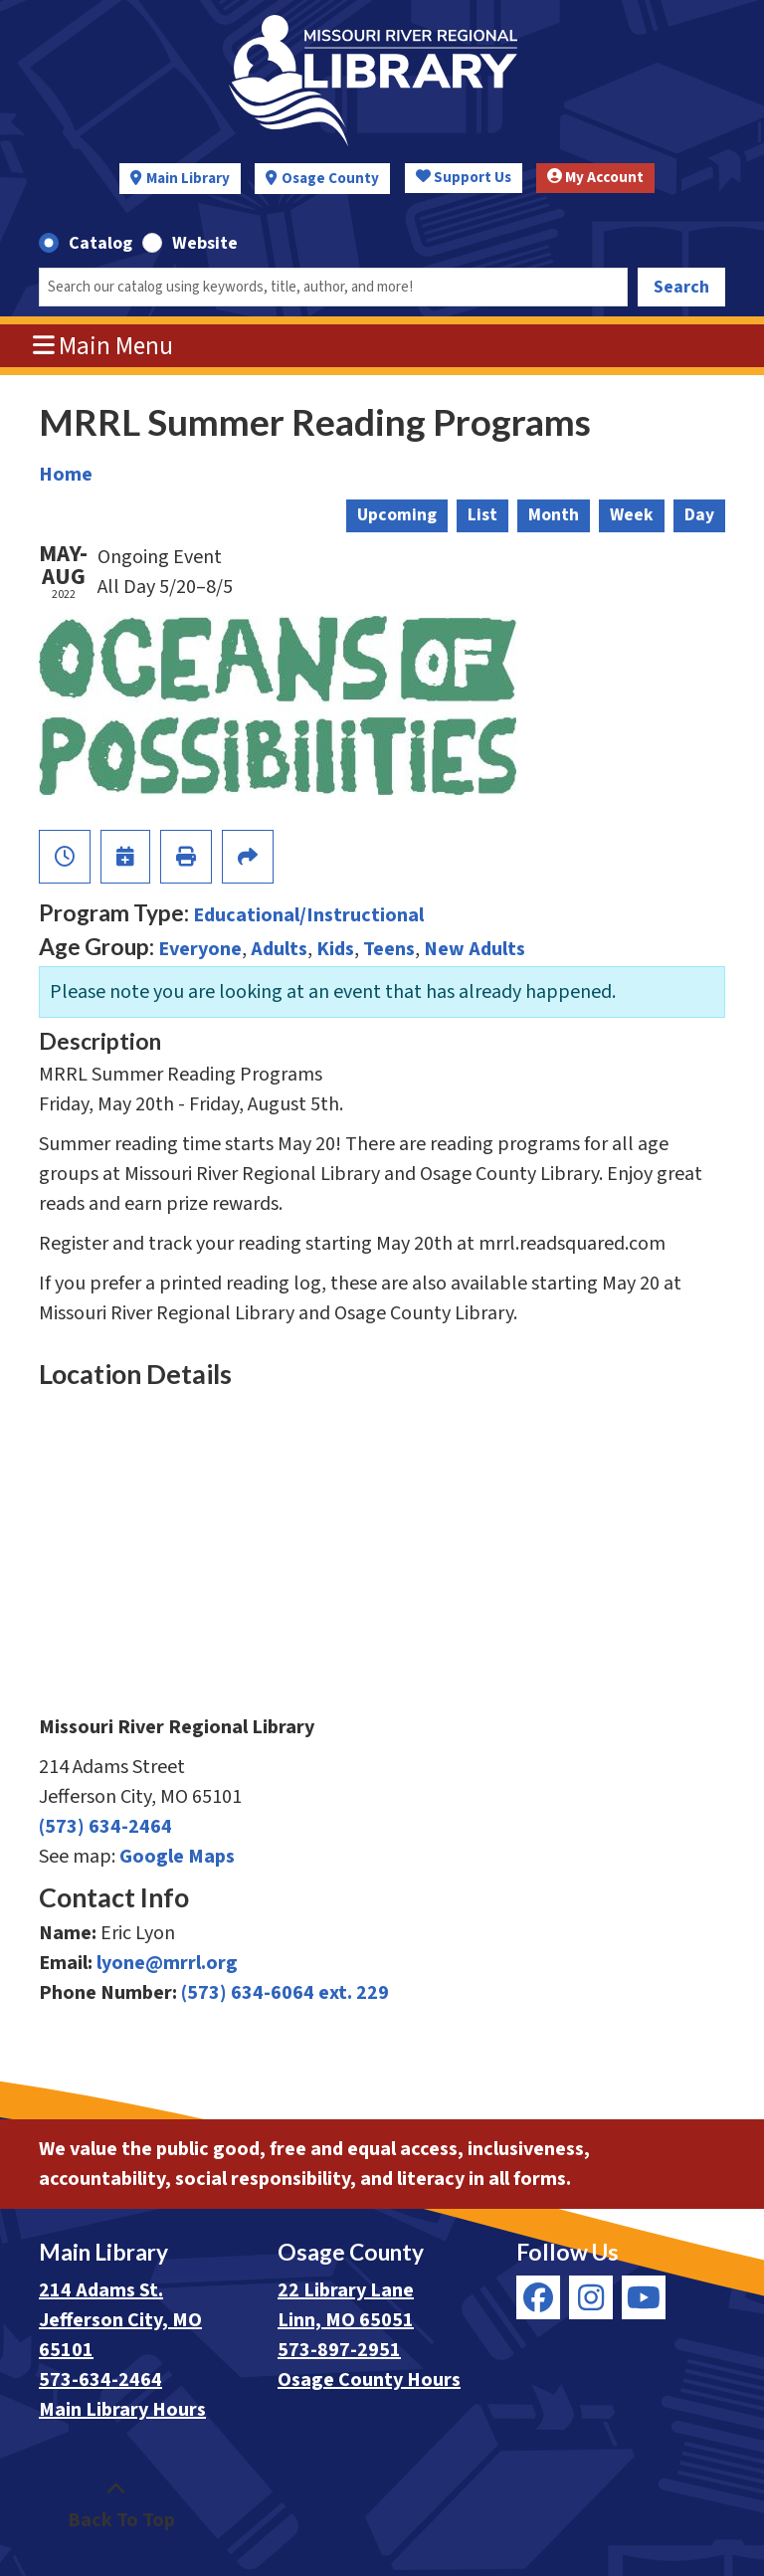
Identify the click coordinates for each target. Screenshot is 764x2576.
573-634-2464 (100, 2380)
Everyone (200, 949)
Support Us (463, 177)
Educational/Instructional (308, 915)
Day (699, 514)
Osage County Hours (369, 2380)
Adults (279, 949)
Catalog (100, 243)
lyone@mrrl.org (167, 1963)
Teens (389, 949)
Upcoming (397, 514)
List (482, 514)
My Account (595, 177)
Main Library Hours (122, 2410)
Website (205, 243)
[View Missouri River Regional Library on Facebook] (538, 2297)
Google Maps (177, 1857)
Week (632, 514)
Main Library (188, 178)
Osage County (330, 178)
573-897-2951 (339, 2350)
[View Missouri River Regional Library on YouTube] (644, 2297)
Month (553, 514)
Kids (335, 949)
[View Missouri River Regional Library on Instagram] (591, 2297)
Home (66, 475)
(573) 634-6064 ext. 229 (285, 1993)
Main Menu (103, 346)
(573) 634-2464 (105, 1827)
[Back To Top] (116, 2505)
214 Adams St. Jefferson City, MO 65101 (120, 2320)
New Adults (474, 949)
